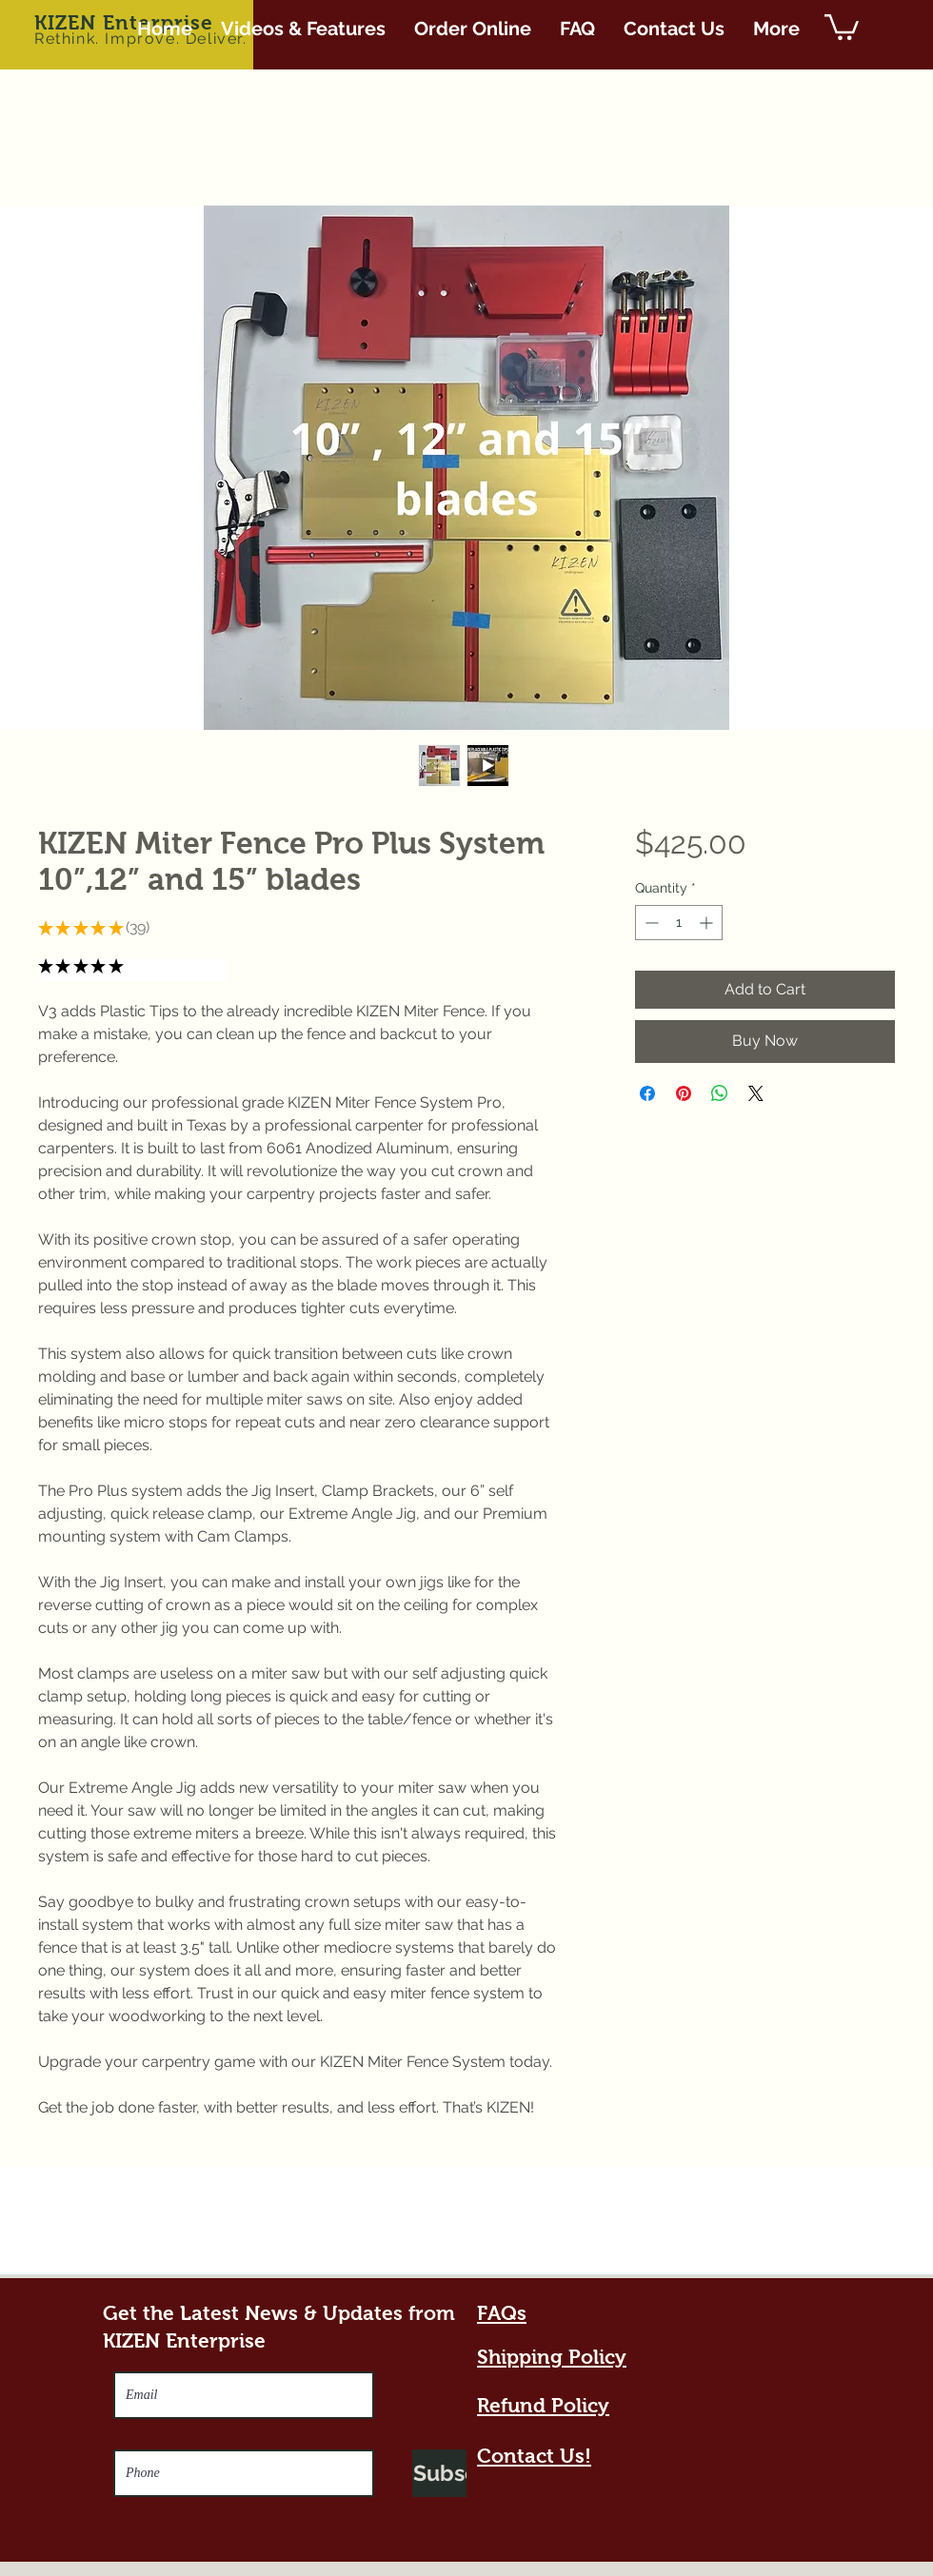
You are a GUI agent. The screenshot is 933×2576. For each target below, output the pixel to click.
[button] (841, 25)
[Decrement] (650, 922)
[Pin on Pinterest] (683, 1093)
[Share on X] (755, 1093)
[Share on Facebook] (647, 1093)
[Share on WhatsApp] (719, 1093)
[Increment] (708, 922)
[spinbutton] (679, 922)
